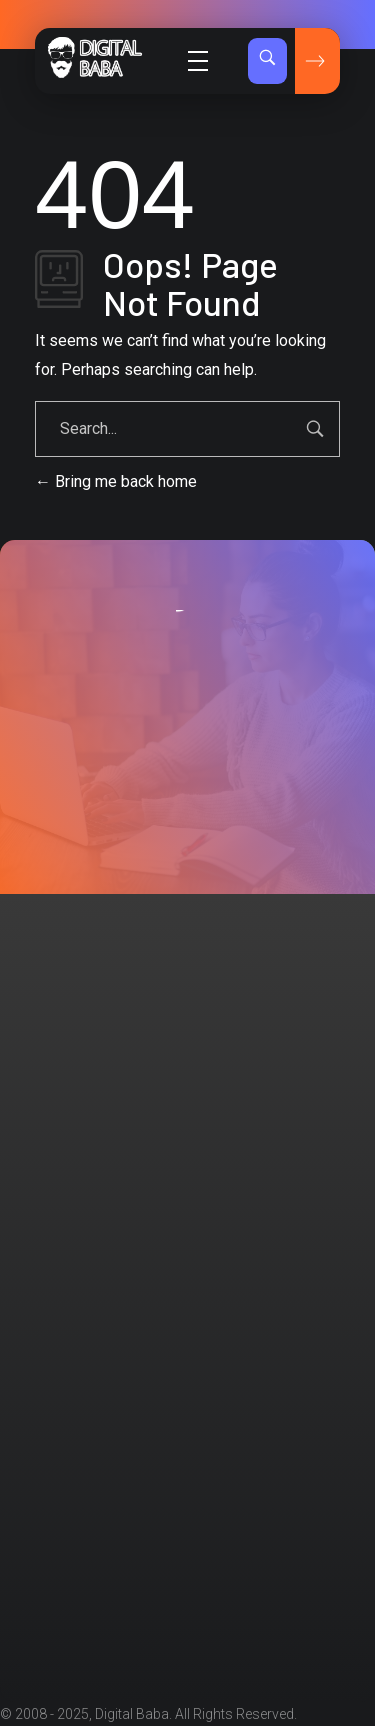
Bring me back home (116, 481)
